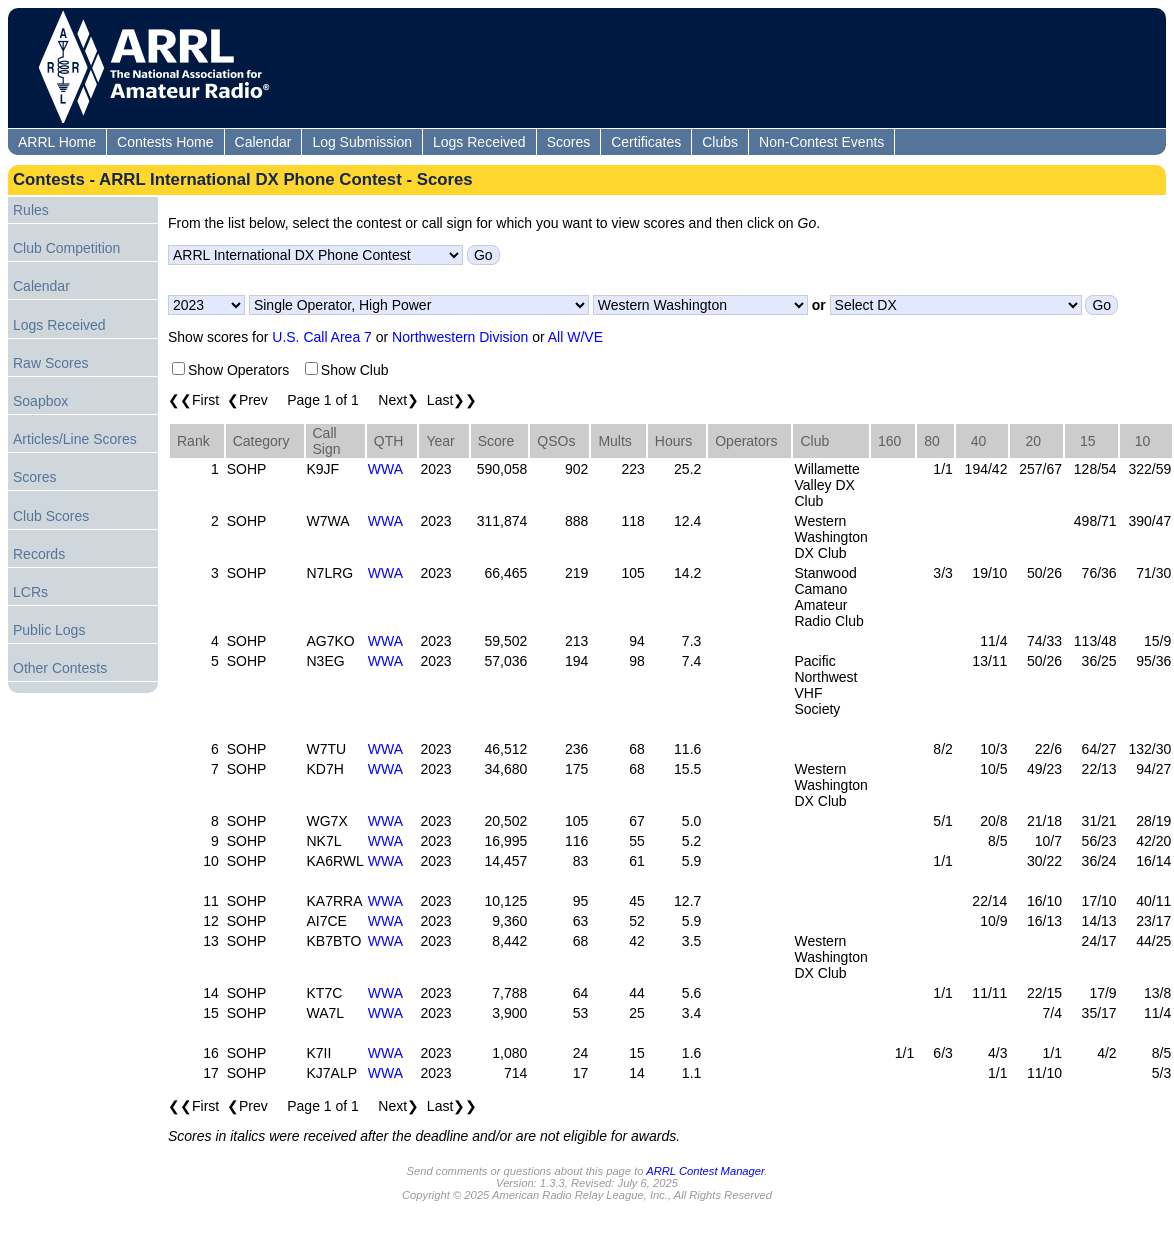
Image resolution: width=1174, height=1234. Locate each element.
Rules (31, 210)
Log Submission (362, 142)
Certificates (646, 142)
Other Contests (60, 668)
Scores (569, 142)
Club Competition (66, 248)
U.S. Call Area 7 (322, 337)
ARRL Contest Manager (705, 1171)
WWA (385, 469)
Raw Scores (50, 363)
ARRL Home (57, 142)
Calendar (263, 142)
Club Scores (51, 516)
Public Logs (49, 630)
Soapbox (40, 401)
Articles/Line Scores (75, 439)
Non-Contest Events (821, 142)
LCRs (30, 592)
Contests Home (165, 142)
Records (39, 554)
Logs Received (479, 142)
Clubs (720, 142)
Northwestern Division (460, 337)
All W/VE (575, 337)
